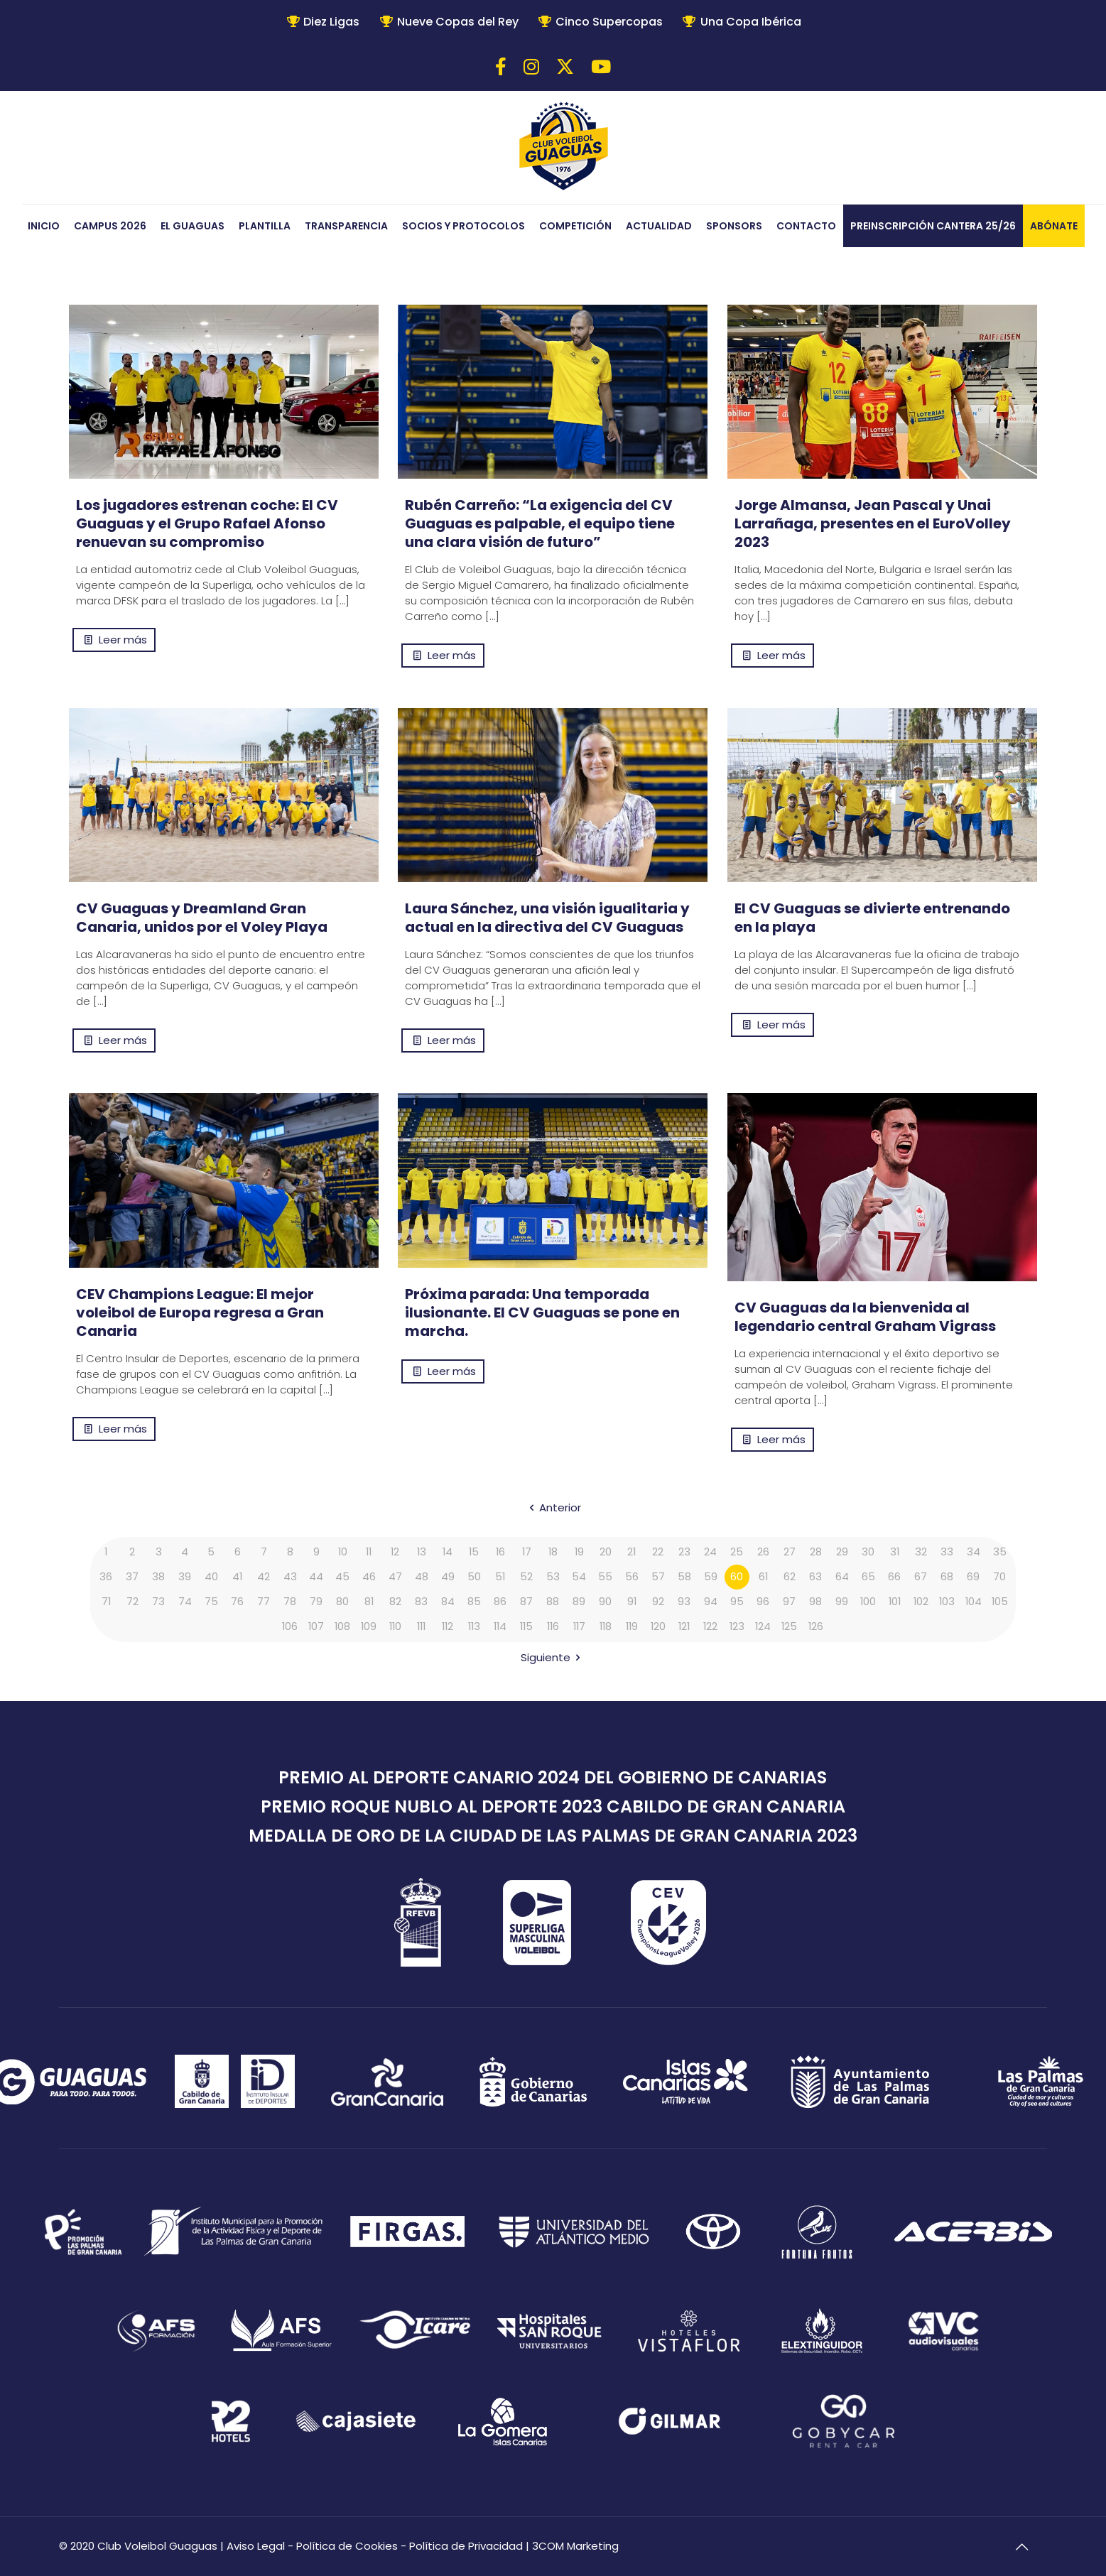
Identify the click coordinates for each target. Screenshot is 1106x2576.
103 (947, 1601)
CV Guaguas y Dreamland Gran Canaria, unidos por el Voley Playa (201, 917)
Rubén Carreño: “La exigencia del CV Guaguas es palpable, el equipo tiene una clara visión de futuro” (540, 523)
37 (132, 1577)
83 (421, 1601)
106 (290, 1626)
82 (395, 1601)
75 (211, 1601)
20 (606, 1552)
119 (632, 1626)
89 (579, 1601)
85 (474, 1601)
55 (605, 1577)
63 (815, 1577)
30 (868, 1552)
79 (316, 1601)
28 (816, 1552)
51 (500, 1577)
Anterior (552, 1507)
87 (526, 1601)
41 (237, 1577)
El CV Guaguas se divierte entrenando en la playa (872, 917)
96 (763, 1601)
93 (684, 1601)
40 (211, 1577)
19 (579, 1552)
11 (368, 1552)
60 (736, 1577)
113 (474, 1626)
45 (342, 1577)
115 (526, 1626)
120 (658, 1626)
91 (631, 1601)
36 (105, 1577)
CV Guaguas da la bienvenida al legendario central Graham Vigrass (865, 1317)
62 (790, 1577)
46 (369, 1577)
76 (237, 1601)
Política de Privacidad (466, 2545)
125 (789, 1626)
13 (421, 1552)
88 (552, 1601)
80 (342, 1601)
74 (185, 1601)
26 (763, 1552)
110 (395, 1626)
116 (553, 1626)
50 (474, 1577)
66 (894, 1577)
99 (841, 1601)
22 (657, 1552)
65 (868, 1577)
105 (999, 1601)
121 (684, 1626)
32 (921, 1552)
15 (474, 1552)
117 (579, 1626)
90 (605, 1601)
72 (132, 1601)
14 (448, 1552)
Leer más (123, 639)
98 (815, 1601)
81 (369, 1601)
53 (553, 1577)
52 (526, 1577)
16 (500, 1552)
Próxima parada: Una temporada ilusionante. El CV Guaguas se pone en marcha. (542, 1312)
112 (447, 1626)
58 (684, 1577)
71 (106, 1601)
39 (184, 1577)
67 (920, 1577)
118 (605, 1626)
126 (815, 1626)
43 (290, 1577)
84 (448, 1601)
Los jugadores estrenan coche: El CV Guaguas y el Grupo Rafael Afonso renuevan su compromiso (207, 523)
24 (710, 1552)
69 (973, 1577)
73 (158, 1601)
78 (289, 1601)
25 (736, 1552)
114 (500, 1626)
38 (158, 1577)
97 (789, 1601)
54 (579, 1577)
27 (790, 1552)
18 (553, 1552)
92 (658, 1601)
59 (710, 1577)
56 (632, 1577)
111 (421, 1626)
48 (421, 1577)
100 (868, 1601)
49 (448, 1577)
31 (894, 1552)
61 (763, 1577)
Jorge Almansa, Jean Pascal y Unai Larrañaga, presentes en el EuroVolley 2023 (872, 523)
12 (395, 1552)
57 (658, 1577)
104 (973, 1601)
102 (920, 1601)
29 (842, 1552)
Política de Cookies (347, 2545)
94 (710, 1601)
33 (946, 1552)
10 (342, 1552)
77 (263, 1601)
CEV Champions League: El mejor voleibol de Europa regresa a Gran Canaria (200, 1312)
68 (946, 1577)
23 (684, 1552)
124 (763, 1626)
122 (710, 1626)
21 (631, 1552)
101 (894, 1601)
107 (316, 1626)
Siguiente (553, 1657)
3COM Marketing (575, 2545)
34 (973, 1552)
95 (737, 1601)
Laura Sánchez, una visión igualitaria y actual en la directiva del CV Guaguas (547, 917)
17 (526, 1552)
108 (343, 1626)
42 (263, 1577)
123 (736, 1626)
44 (316, 1577)
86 (500, 1601)
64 (842, 1577)
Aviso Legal (256, 2545)
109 (369, 1626)
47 (395, 1577)
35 (1000, 1552)
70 (999, 1577)
